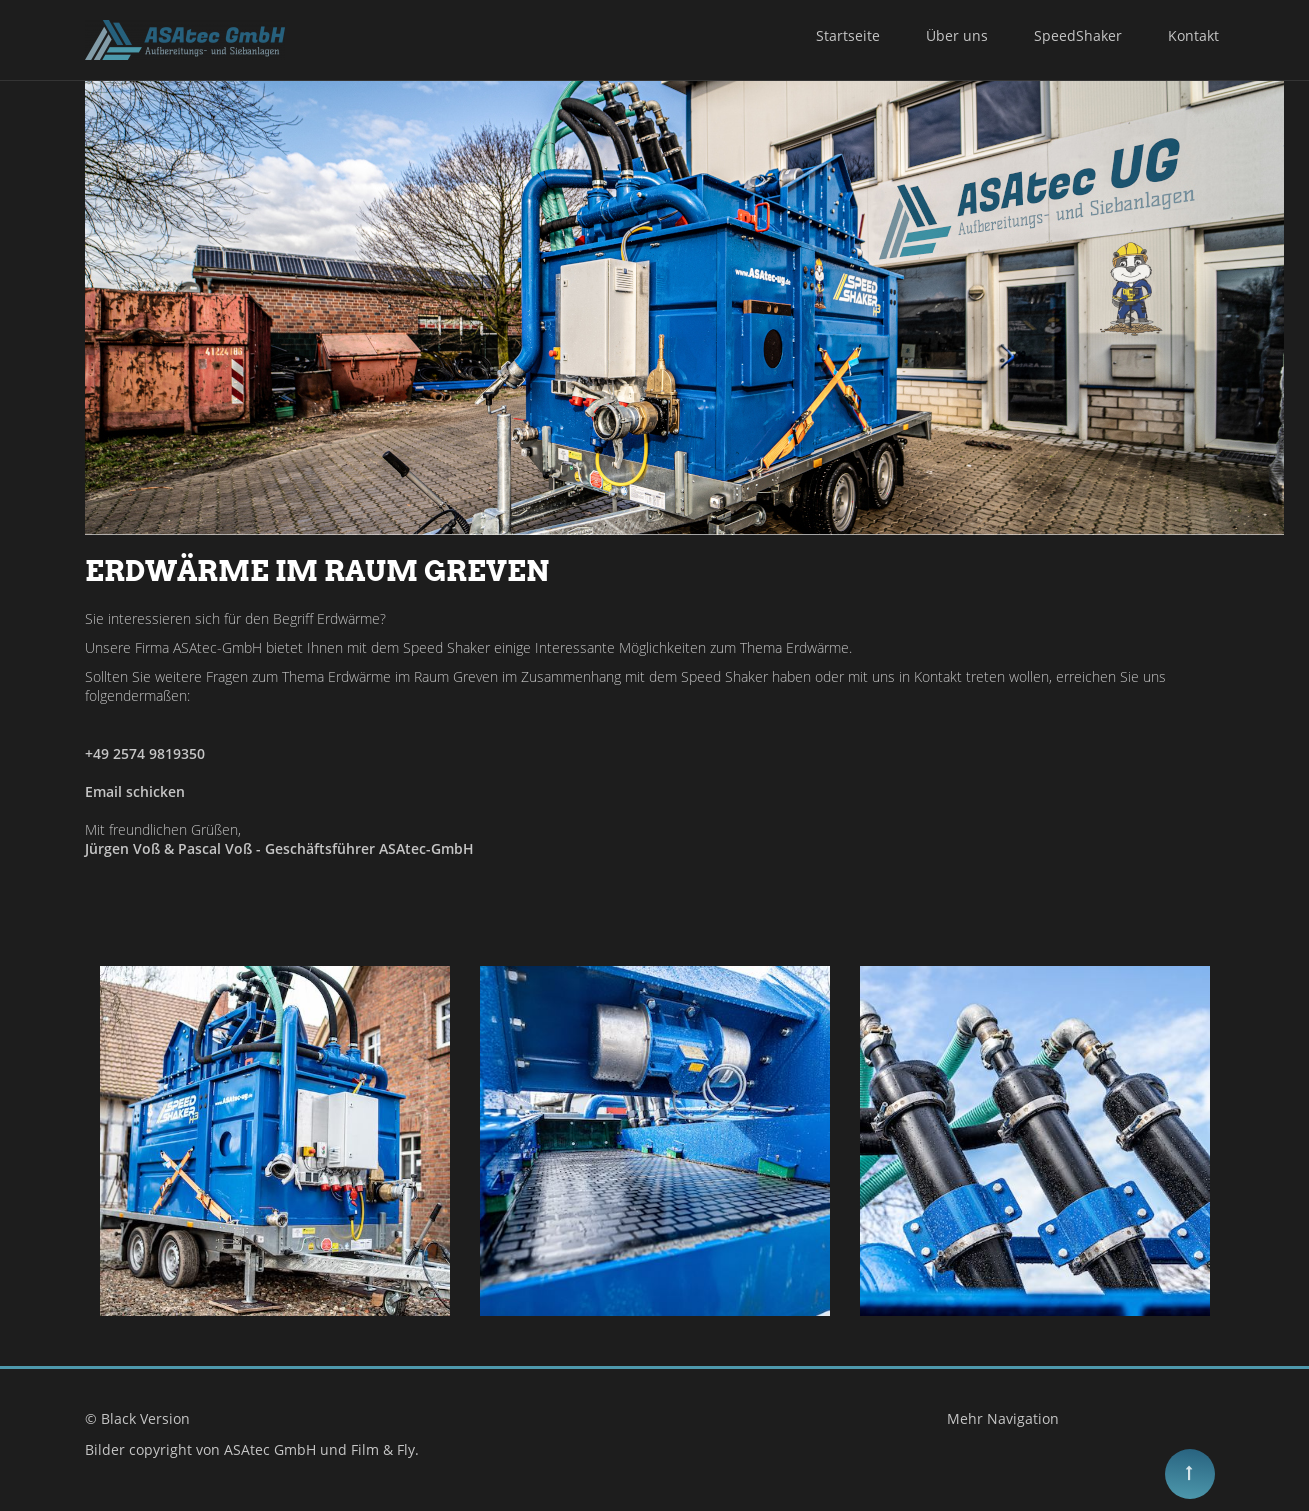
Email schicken (135, 791)
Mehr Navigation (1003, 1418)
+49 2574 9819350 (145, 753)
